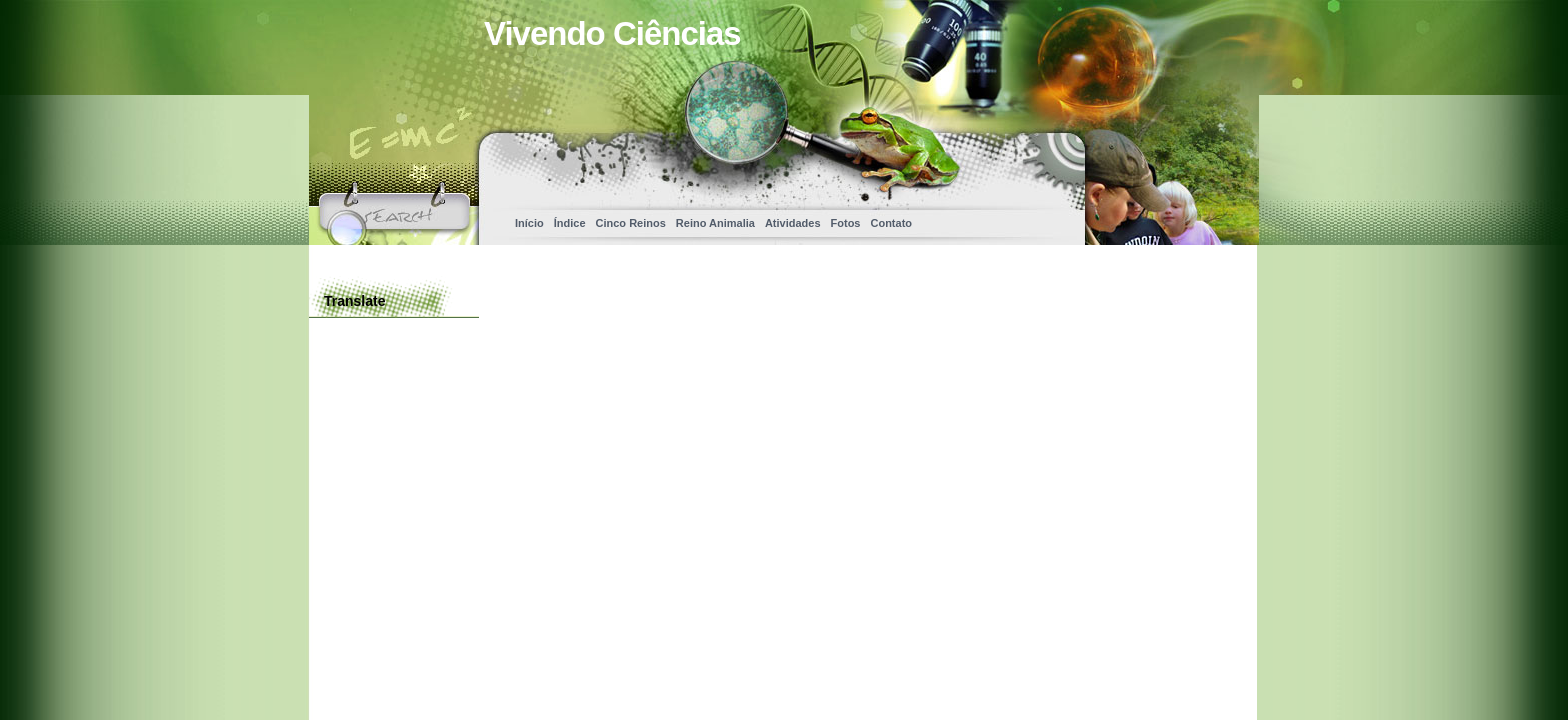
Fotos (846, 223)
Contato (891, 223)
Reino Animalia (715, 223)
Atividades (793, 223)
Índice (570, 223)
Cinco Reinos (631, 223)
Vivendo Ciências (612, 33)
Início (529, 223)
